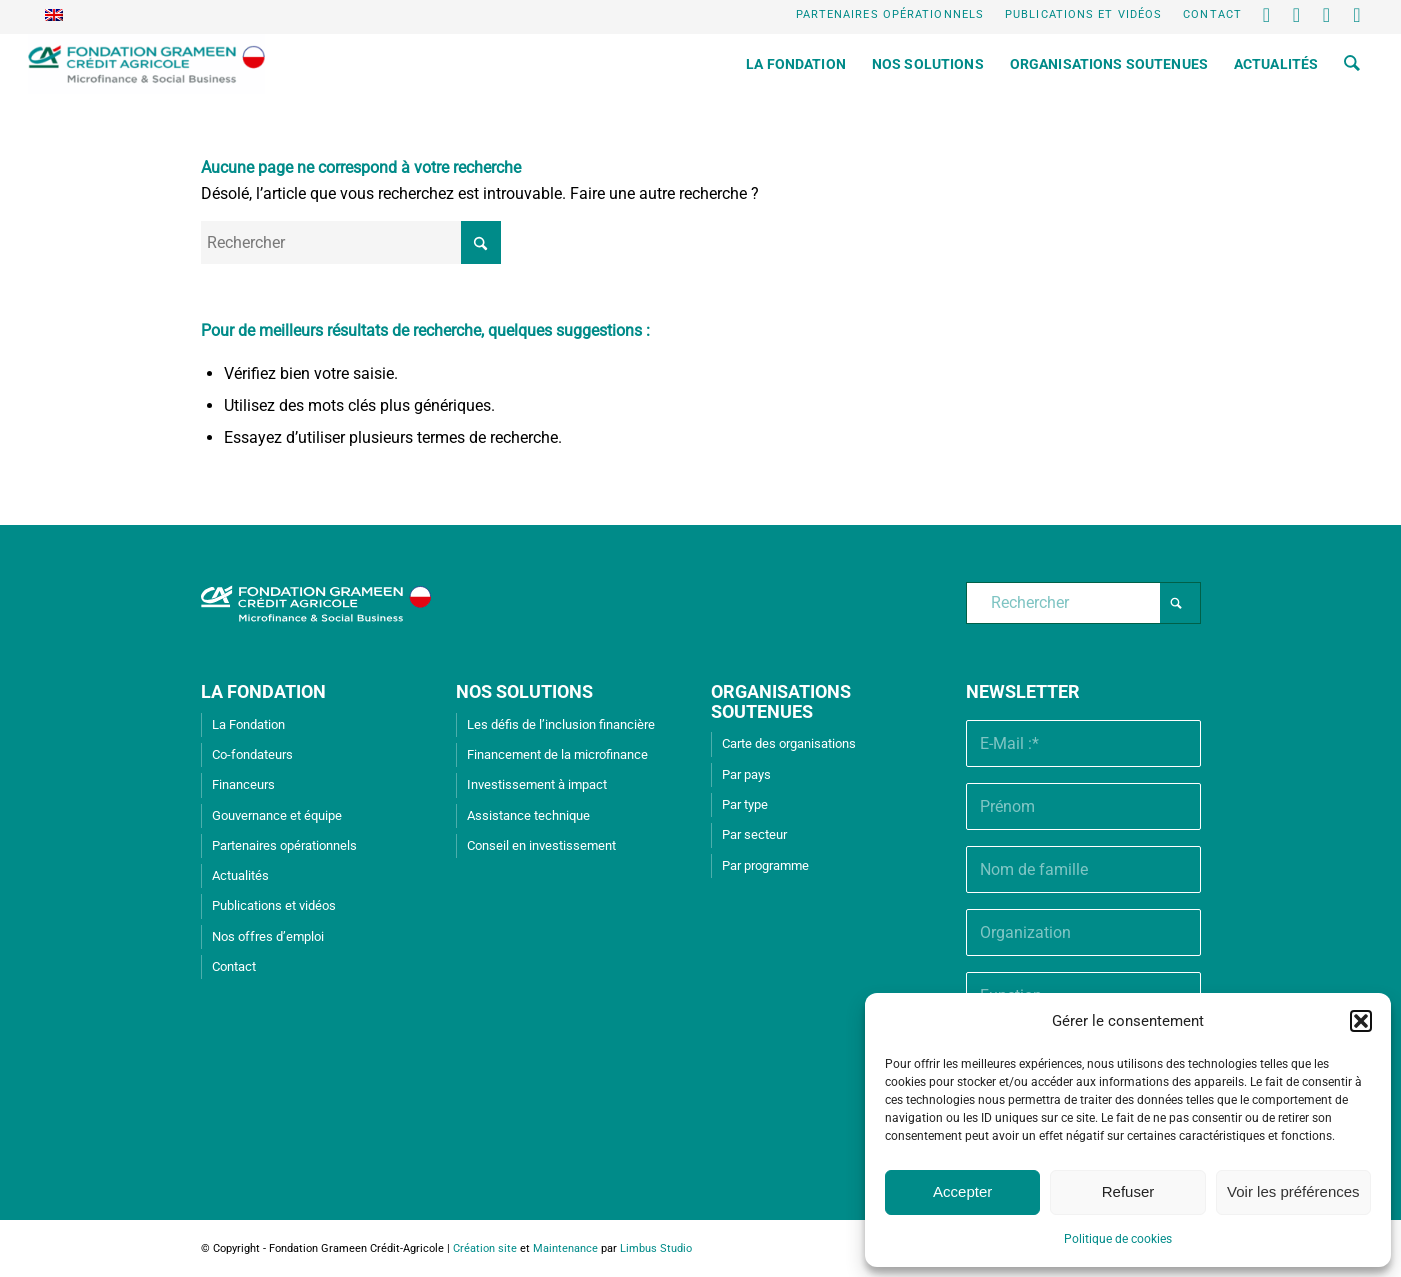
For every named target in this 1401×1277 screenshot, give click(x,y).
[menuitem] (891, 15)
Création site (485, 1248)
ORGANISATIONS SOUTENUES (781, 701)
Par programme (765, 865)
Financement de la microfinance (557, 754)
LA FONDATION (263, 691)
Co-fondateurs (252, 754)
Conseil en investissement (541, 845)
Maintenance (565, 1248)
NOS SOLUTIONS (524, 691)
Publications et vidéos (1083, 14)
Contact (1212, 14)
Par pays (746, 774)
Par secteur (754, 834)
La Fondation (248, 724)
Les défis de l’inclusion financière (561, 724)
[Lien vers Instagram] (1358, 15)
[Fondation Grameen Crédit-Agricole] (146, 64)
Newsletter (1023, 691)
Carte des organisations (789, 743)
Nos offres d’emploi (268, 936)
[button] (1361, 1021)
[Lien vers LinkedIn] (1297, 15)
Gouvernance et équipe (277, 815)
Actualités (240, 875)
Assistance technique (528, 815)
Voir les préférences (1293, 1191)
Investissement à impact (537, 784)
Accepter (962, 1191)
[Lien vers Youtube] (1327, 15)
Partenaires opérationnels (890, 14)
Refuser (1128, 1191)
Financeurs (243, 784)
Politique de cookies (1118, 1239)
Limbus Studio (656, 1248)
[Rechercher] (1352, 64)
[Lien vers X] (1267, 15)
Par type (745, 804)
